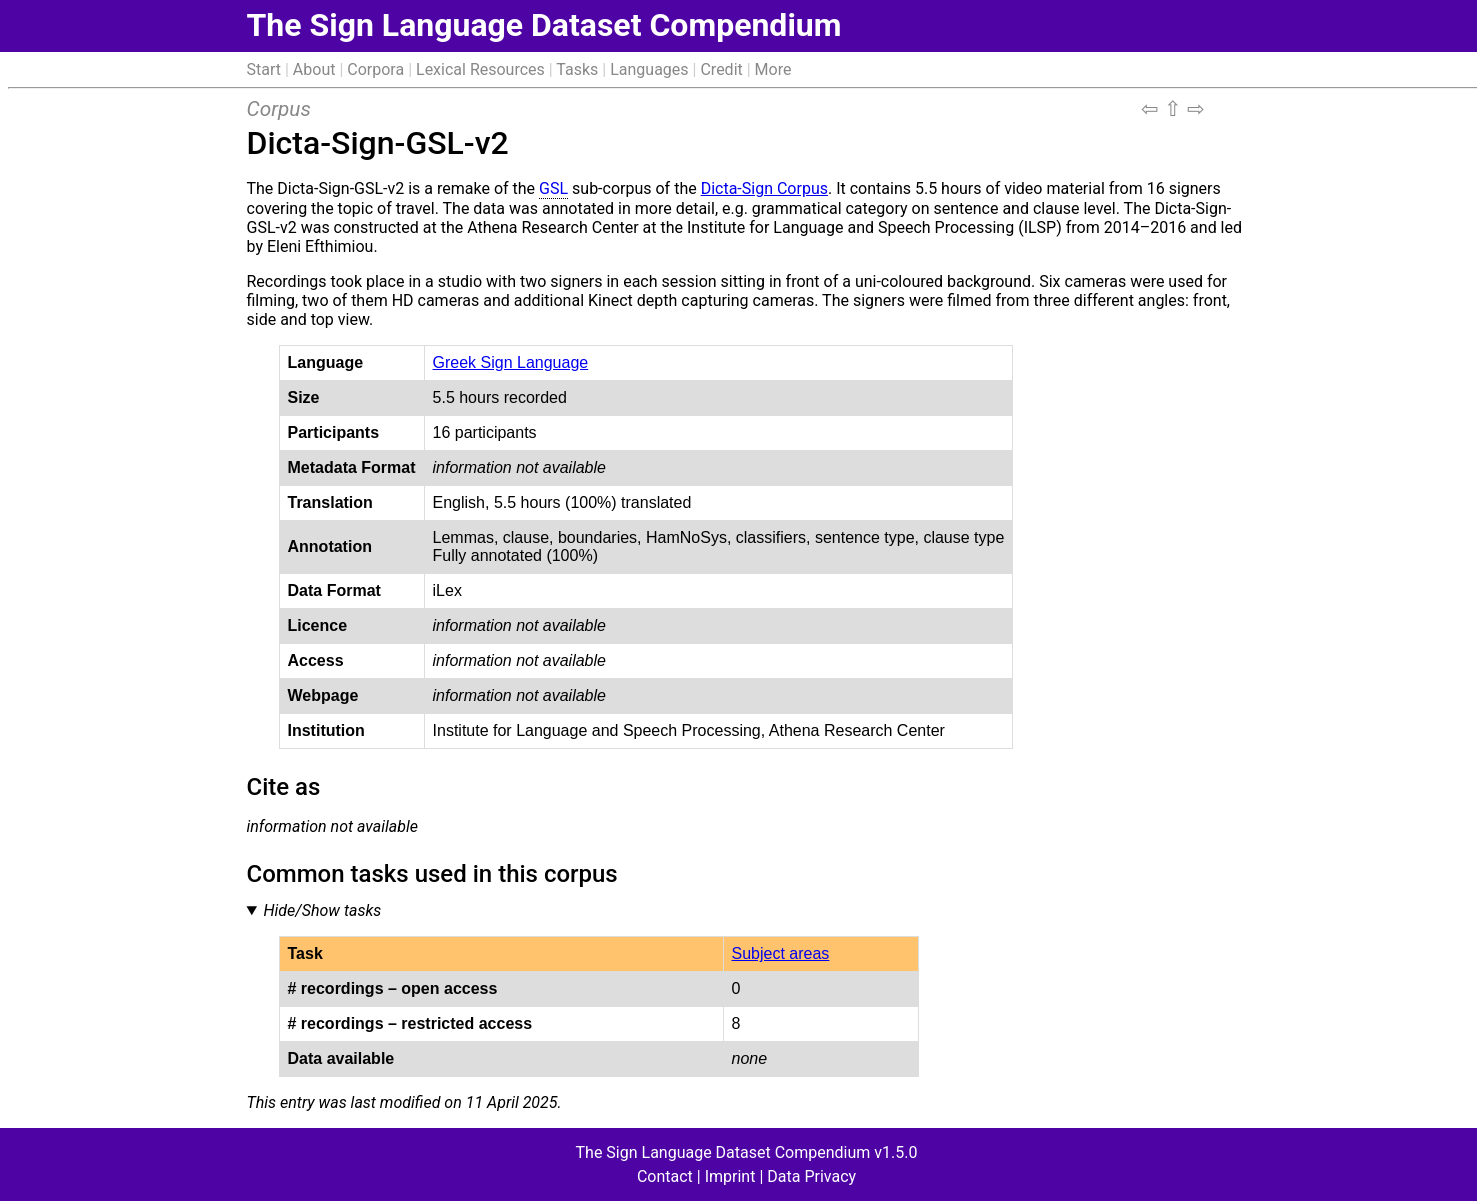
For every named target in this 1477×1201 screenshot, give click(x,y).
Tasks (577, 69)
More (773, 69)
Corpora (375, 69)
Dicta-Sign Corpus (764, 188)
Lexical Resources (480, 69)
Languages (649, 69)
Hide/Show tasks (322, 910)
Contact (665, 1176)
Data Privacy (811, 1176)
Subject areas (781, 953)
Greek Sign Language (511, 362)
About (314, 69)
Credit (721, 69)
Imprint (730, 1176)
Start (264, 69)
